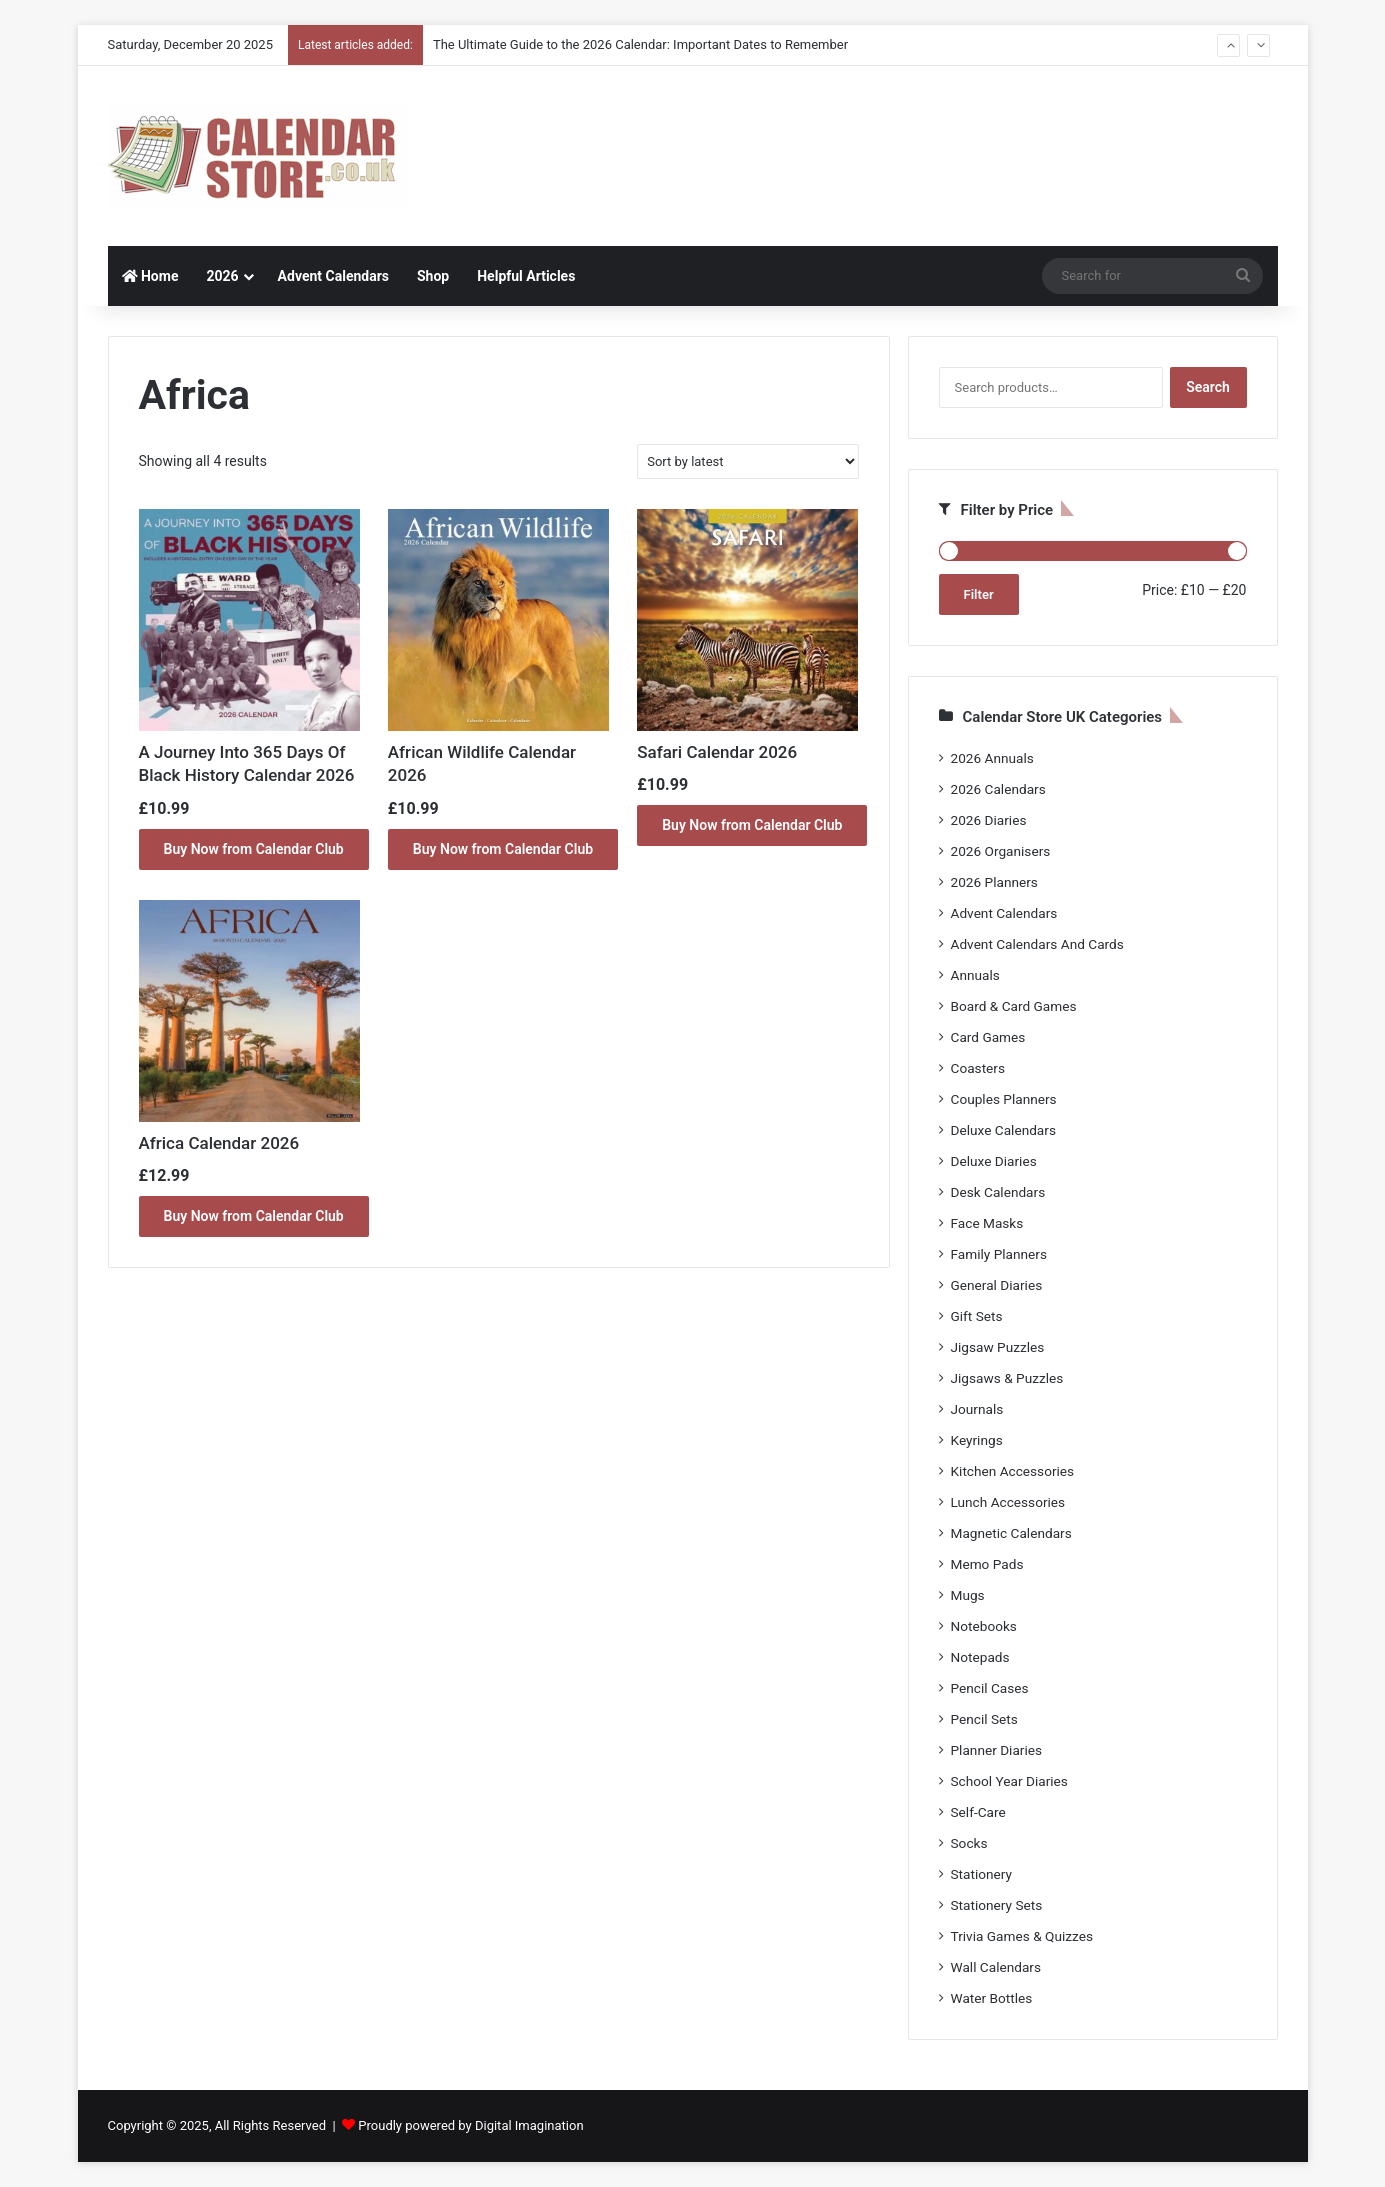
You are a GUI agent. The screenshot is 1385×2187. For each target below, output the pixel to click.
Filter (979, 594)
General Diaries (997, 1285)
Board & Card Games (1014, 1006)
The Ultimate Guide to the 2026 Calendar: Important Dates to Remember (640, 44)
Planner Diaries (997, 1750)
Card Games (988, 1037)
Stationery (982, 1874)
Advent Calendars (333, 276)
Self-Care (978, 1812)
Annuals (975, 975)
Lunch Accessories (1008, 1502)
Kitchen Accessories (1013, 1471)
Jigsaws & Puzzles (1007, 1378)
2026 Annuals (992, 758)
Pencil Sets (984, 1719)
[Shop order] (747, 461)
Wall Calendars (996, 1967)
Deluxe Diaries (994, 1161)
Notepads (980, 1657)
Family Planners (999, 1254)
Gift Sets (977, 1316)
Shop (433, 276)
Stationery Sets (997, 1905)
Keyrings (977, 1440)
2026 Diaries (989, 820)
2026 (222, 276)
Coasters (978, 1068)
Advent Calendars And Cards (1037, 944)
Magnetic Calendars (1011, 1533)
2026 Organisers (1001, 851)
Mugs (968, 1595)
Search (1208, 387)
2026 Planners (994, 882)
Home (150, 276)
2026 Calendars (998, 789)
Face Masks (987, 1223)
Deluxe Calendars (1003, 1130)
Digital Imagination (529, 2125)
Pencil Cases (990, 1688)
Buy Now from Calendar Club (254, 849)
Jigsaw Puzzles (998, 1347)
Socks (969, 1843)
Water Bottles (992, 1998)
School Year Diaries (1009, 1781)
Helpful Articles (526, 276)
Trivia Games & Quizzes (1022, 1936)
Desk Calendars (998, 1192)
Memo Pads (987, 1564)
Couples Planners (1004, 1099)
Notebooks (984, 1626)
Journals (977, 1409)
